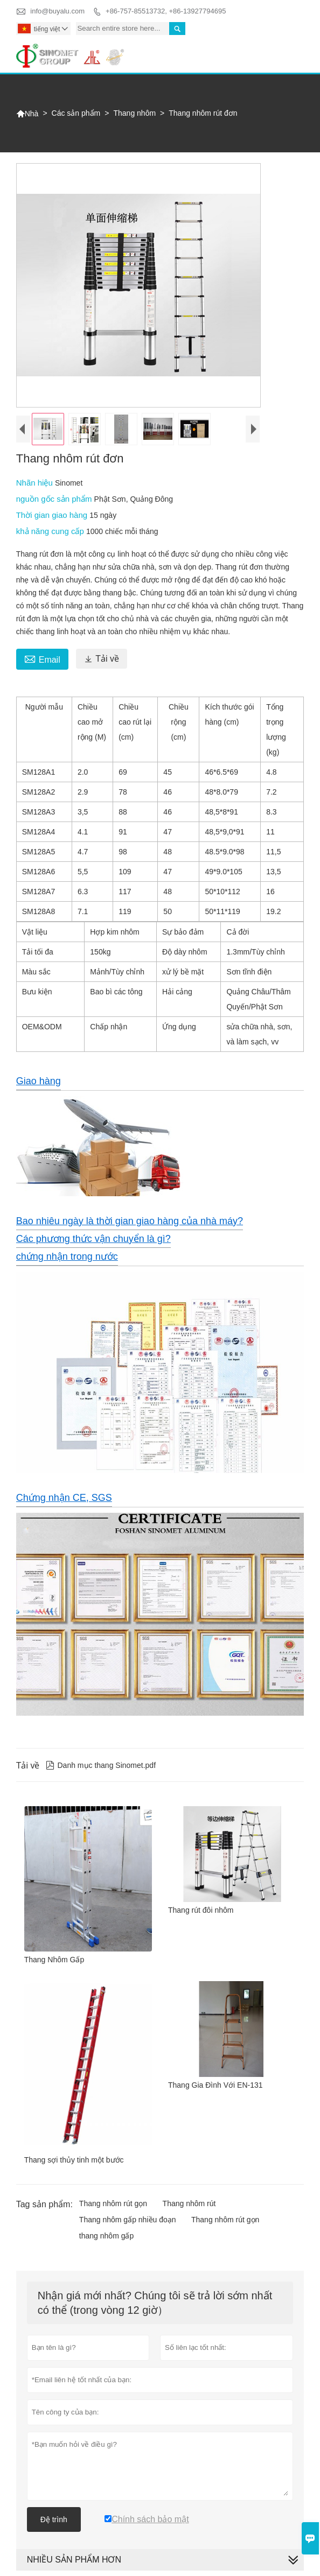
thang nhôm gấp (106, 2235)
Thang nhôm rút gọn (113, 2203)
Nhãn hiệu (35, 482)
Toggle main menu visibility (291, 49)
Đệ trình (53, 2519)
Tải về (101, 658)
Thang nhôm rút (189, 2203)
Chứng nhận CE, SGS (64, 1497)
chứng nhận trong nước (67, 1256)
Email (42, 658)
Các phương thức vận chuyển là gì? (93, 1238)
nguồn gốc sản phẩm (55, 498)
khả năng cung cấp (51, 531)
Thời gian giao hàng (53, 515)
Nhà (27, 113)
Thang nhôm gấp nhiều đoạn (127, 2219)
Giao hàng (38, 1081)
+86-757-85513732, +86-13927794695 (166, 11)
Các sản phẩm (76, 113)
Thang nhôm (134, 113)
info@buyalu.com (57, 11)
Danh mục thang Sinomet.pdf (101, 1765)
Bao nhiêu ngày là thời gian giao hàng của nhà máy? (129, 1221)
